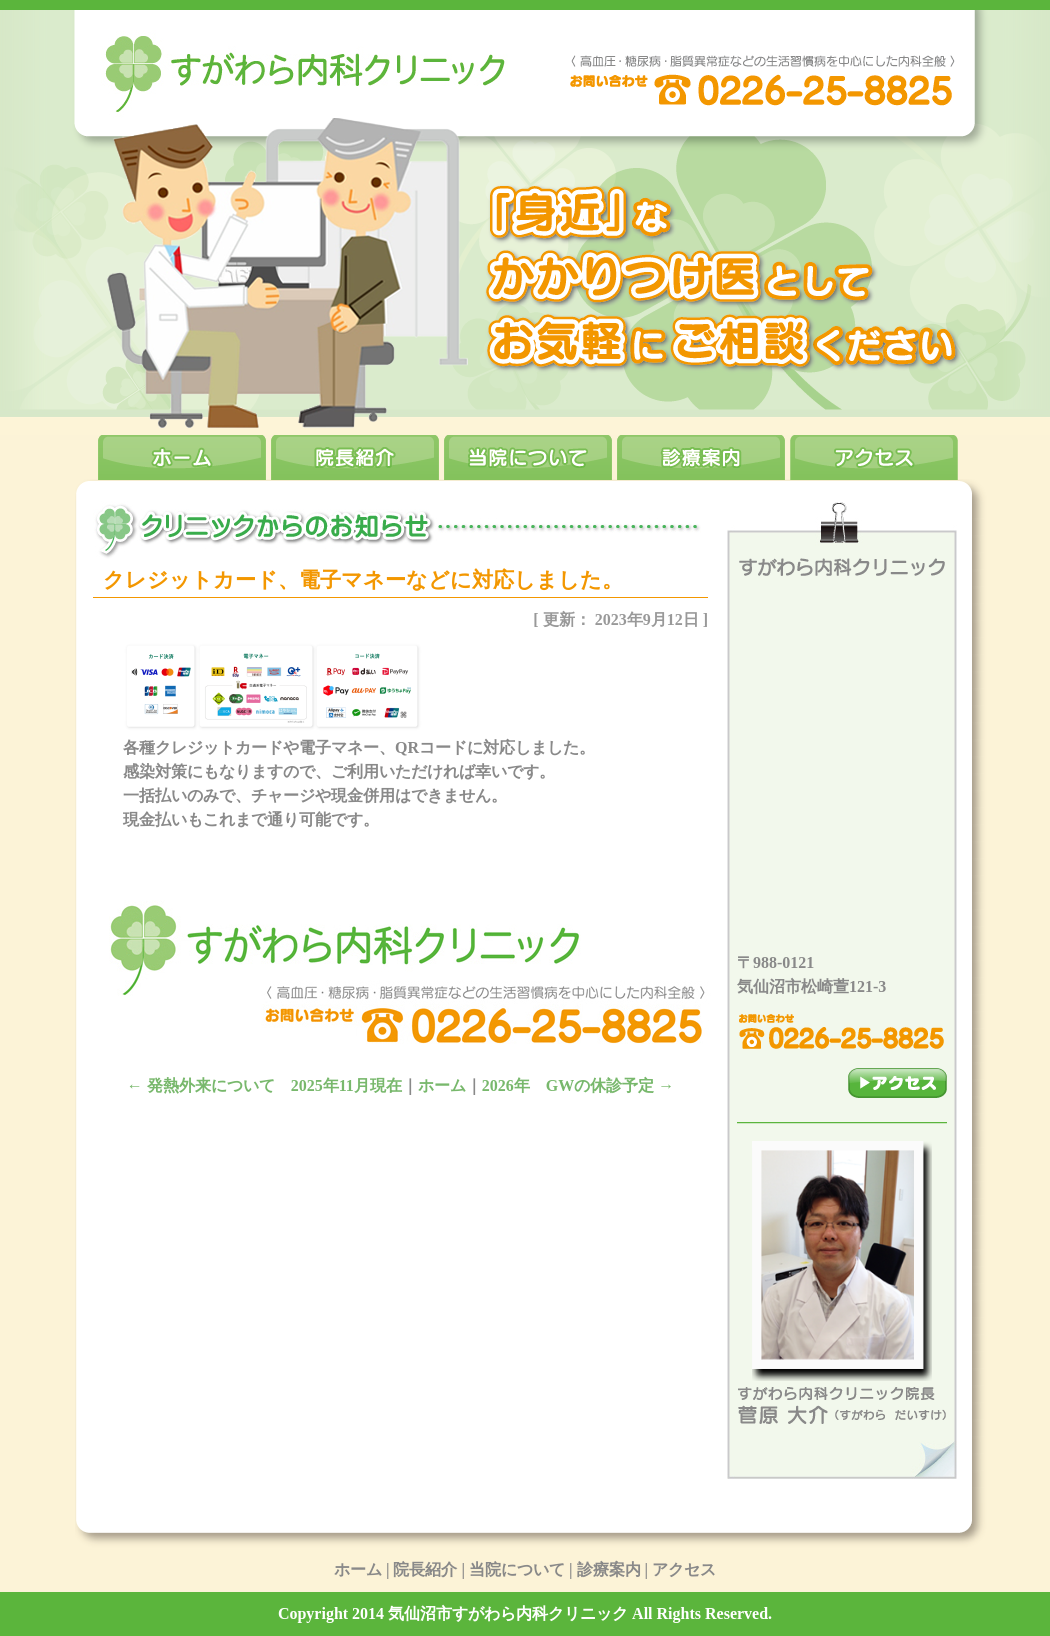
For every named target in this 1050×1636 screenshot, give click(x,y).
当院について (517, 1569)
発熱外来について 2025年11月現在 (264, 1085)
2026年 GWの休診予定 (578, 1085)
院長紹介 (425, 1569)
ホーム (442, 1085)
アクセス (684, 1569)
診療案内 (609, 1569)
